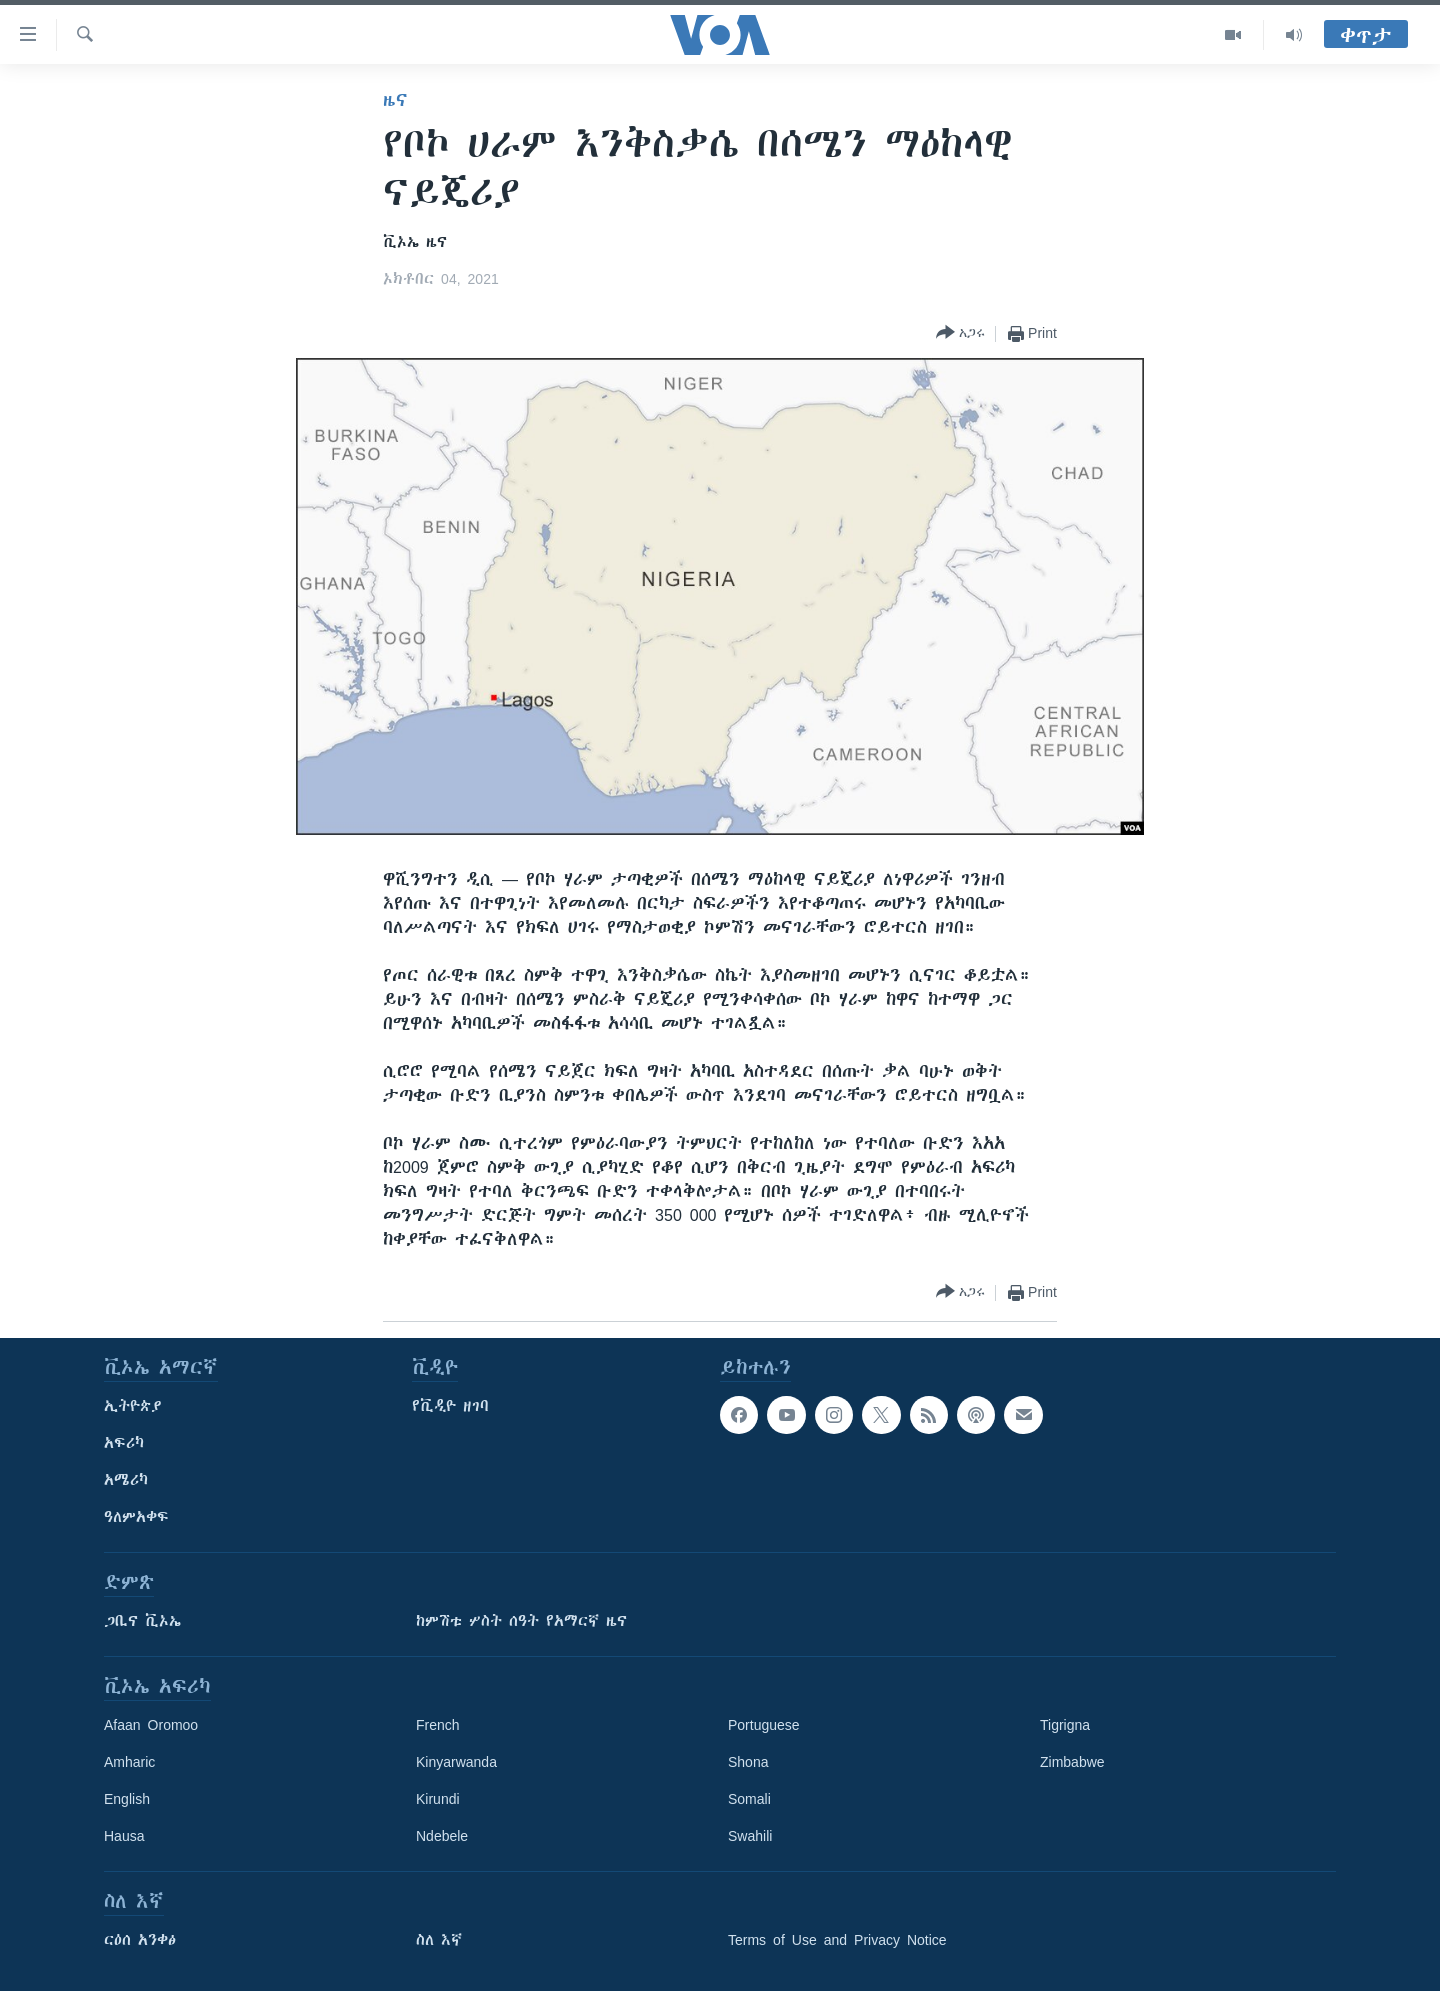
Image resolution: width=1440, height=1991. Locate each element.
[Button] (960, 333)
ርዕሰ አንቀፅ (140, 1940)
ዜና (395, 100)
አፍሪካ (124, 1443)
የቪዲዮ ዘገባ (450, 1406)
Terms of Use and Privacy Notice (837, 1940)
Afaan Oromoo (151, 1725)
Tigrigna (1065, 1725)
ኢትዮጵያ (133, 1406)
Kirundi (438, 1799)
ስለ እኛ (439, 1940)
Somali (749, 1799)
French (438, 1725)
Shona (748, 1762)
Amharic (129, 1762)
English (127, 1799)
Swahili (750, 1836)
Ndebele (442, 1836)
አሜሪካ (126, 1480)
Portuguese (764, 1725)
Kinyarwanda (456, 1762)
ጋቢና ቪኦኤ (142, 1621)
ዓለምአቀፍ (136, 1517)
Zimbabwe (1072, 1762)
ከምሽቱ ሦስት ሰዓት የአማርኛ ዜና (521, 1621)
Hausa (124, 1836)
